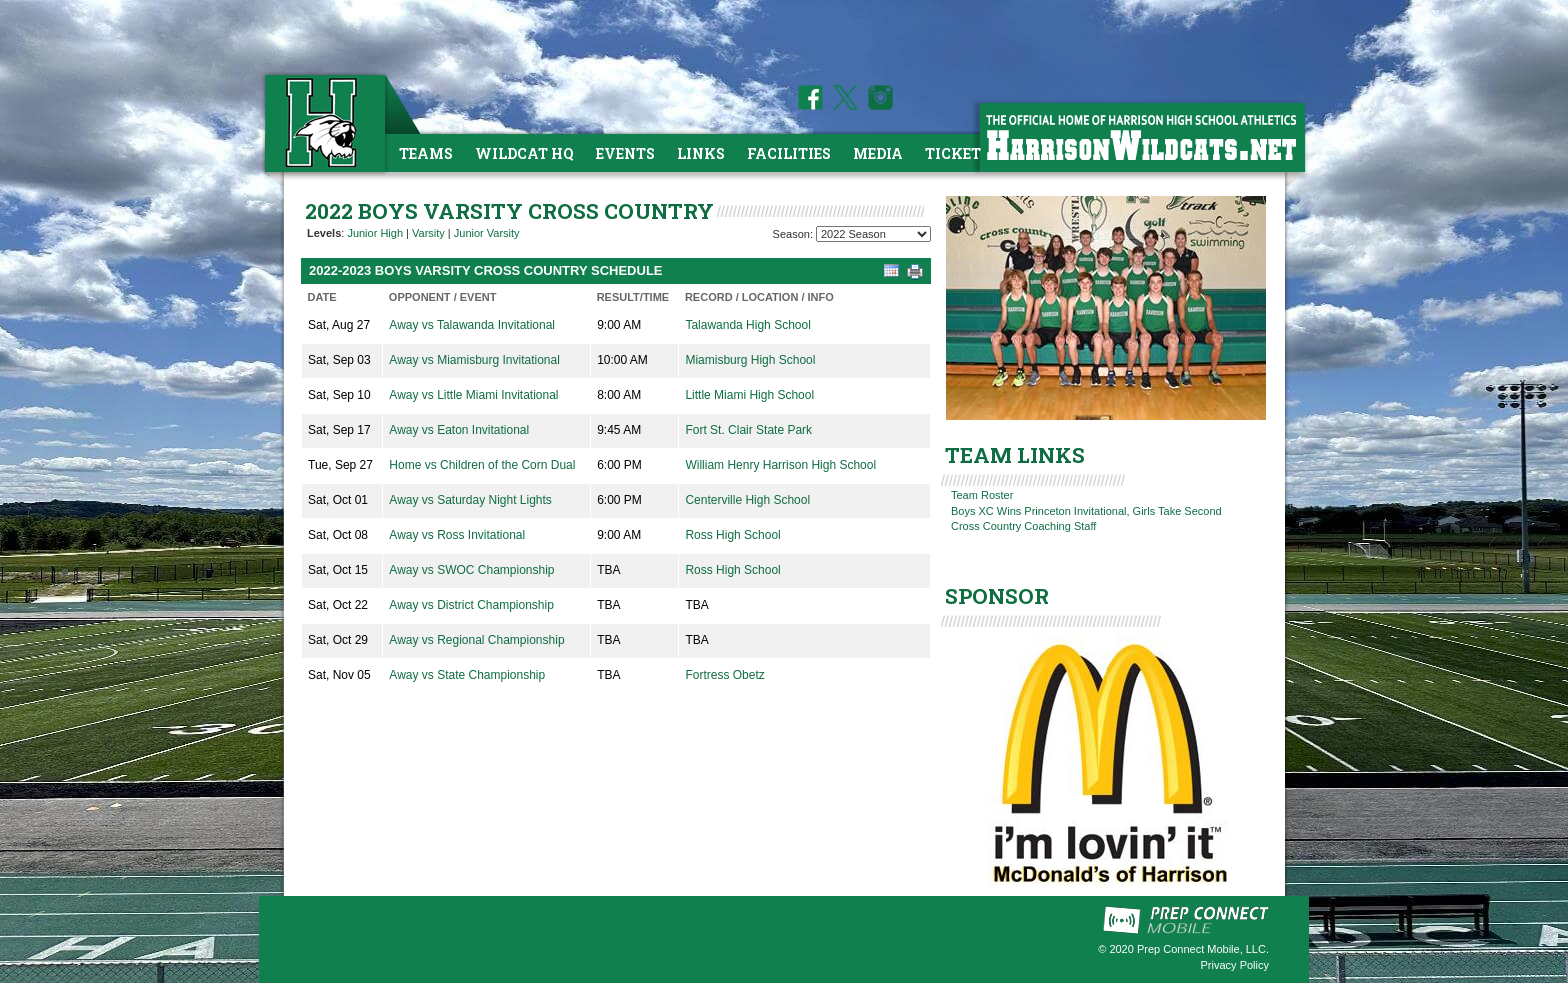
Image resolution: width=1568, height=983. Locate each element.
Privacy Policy (1235, 965)
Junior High (375, 233)
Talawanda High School (747, 325)
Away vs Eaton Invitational (459, 430)
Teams (426, 153)
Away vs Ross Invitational (457, 535)
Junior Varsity (487, 233)
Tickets (957, 153)
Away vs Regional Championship (476, 640)
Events (625, 153)
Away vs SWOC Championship (471, 570)
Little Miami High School (749, 395)
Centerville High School (747, 500)
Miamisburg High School (750, 360)
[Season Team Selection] (873, 234)
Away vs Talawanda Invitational (472, 325)
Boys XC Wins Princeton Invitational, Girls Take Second (1086, 511)
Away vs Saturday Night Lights (470, 500)
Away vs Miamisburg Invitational (474, 360)
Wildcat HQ (524, 153)
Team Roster (982, 495)
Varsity (428, 233)
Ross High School (732, 535)
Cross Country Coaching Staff (1023, 526)
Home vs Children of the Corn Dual (482, 465)
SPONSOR (997, 596)
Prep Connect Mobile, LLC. (1203, 949)
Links (701, 153)
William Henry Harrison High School (780, 465)
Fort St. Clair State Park (748, 430)
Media (878, 153)
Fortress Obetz (724, 675)
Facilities (789, 153)
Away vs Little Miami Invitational (473, 395)
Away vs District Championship (471, 605)
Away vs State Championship (467, 675)
